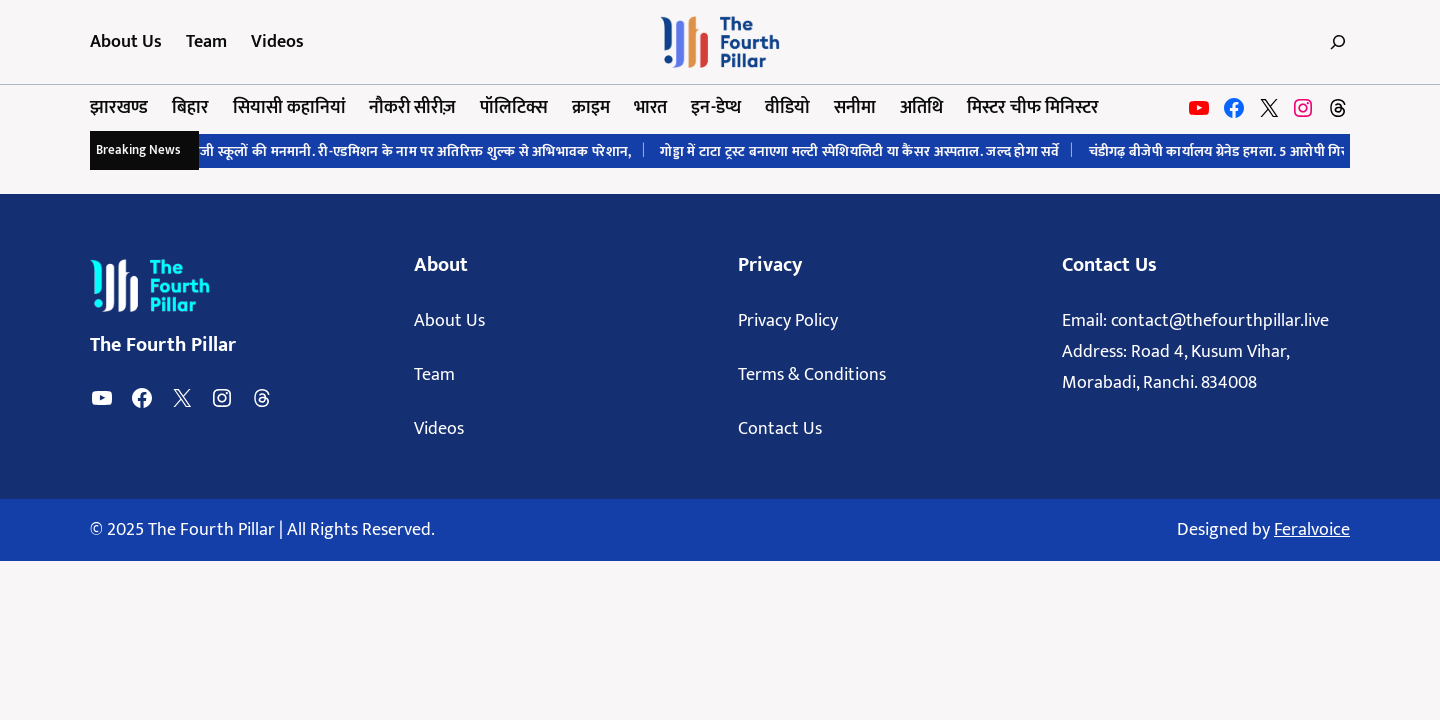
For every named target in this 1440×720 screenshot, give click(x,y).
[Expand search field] (1332, 42)
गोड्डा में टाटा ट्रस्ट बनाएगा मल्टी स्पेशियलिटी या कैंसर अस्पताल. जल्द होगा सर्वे (868, 151)
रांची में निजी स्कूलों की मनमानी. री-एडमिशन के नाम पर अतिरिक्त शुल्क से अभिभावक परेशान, (398, 151)
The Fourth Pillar (163, 345)
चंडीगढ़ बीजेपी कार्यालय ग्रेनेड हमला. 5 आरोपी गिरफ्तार (1238, 151)
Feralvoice (1312, 530)
